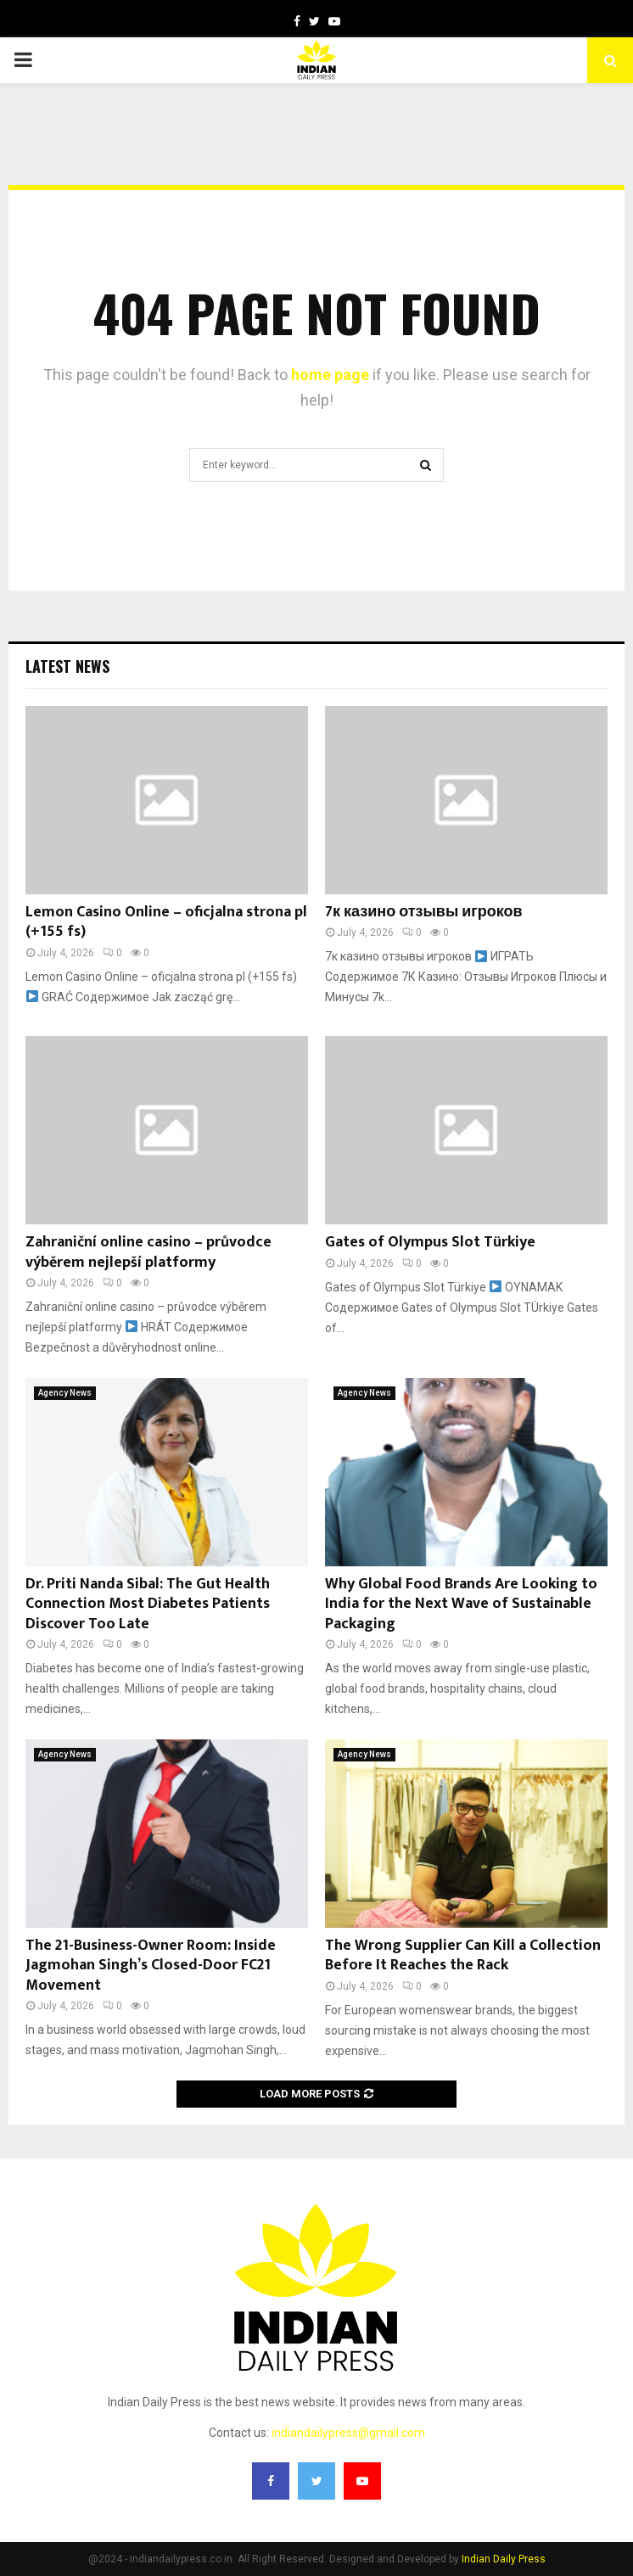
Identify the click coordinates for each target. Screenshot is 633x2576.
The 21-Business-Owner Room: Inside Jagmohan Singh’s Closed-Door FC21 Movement (150, 1965)
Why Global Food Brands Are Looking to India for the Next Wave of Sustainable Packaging (461, 1604)
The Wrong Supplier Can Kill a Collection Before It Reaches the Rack (463, 1955)
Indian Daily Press (504, 2559)
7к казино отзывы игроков (424, 912)
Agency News (65, 1392)
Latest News (67, 666)
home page (330, 375)
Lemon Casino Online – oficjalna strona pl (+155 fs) (166, 921)
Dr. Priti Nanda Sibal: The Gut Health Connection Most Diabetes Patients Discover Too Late (147, 1604)
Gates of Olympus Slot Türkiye (430, 1242)
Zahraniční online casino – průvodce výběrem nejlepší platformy (148, 1251)
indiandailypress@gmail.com (348, 2432)
